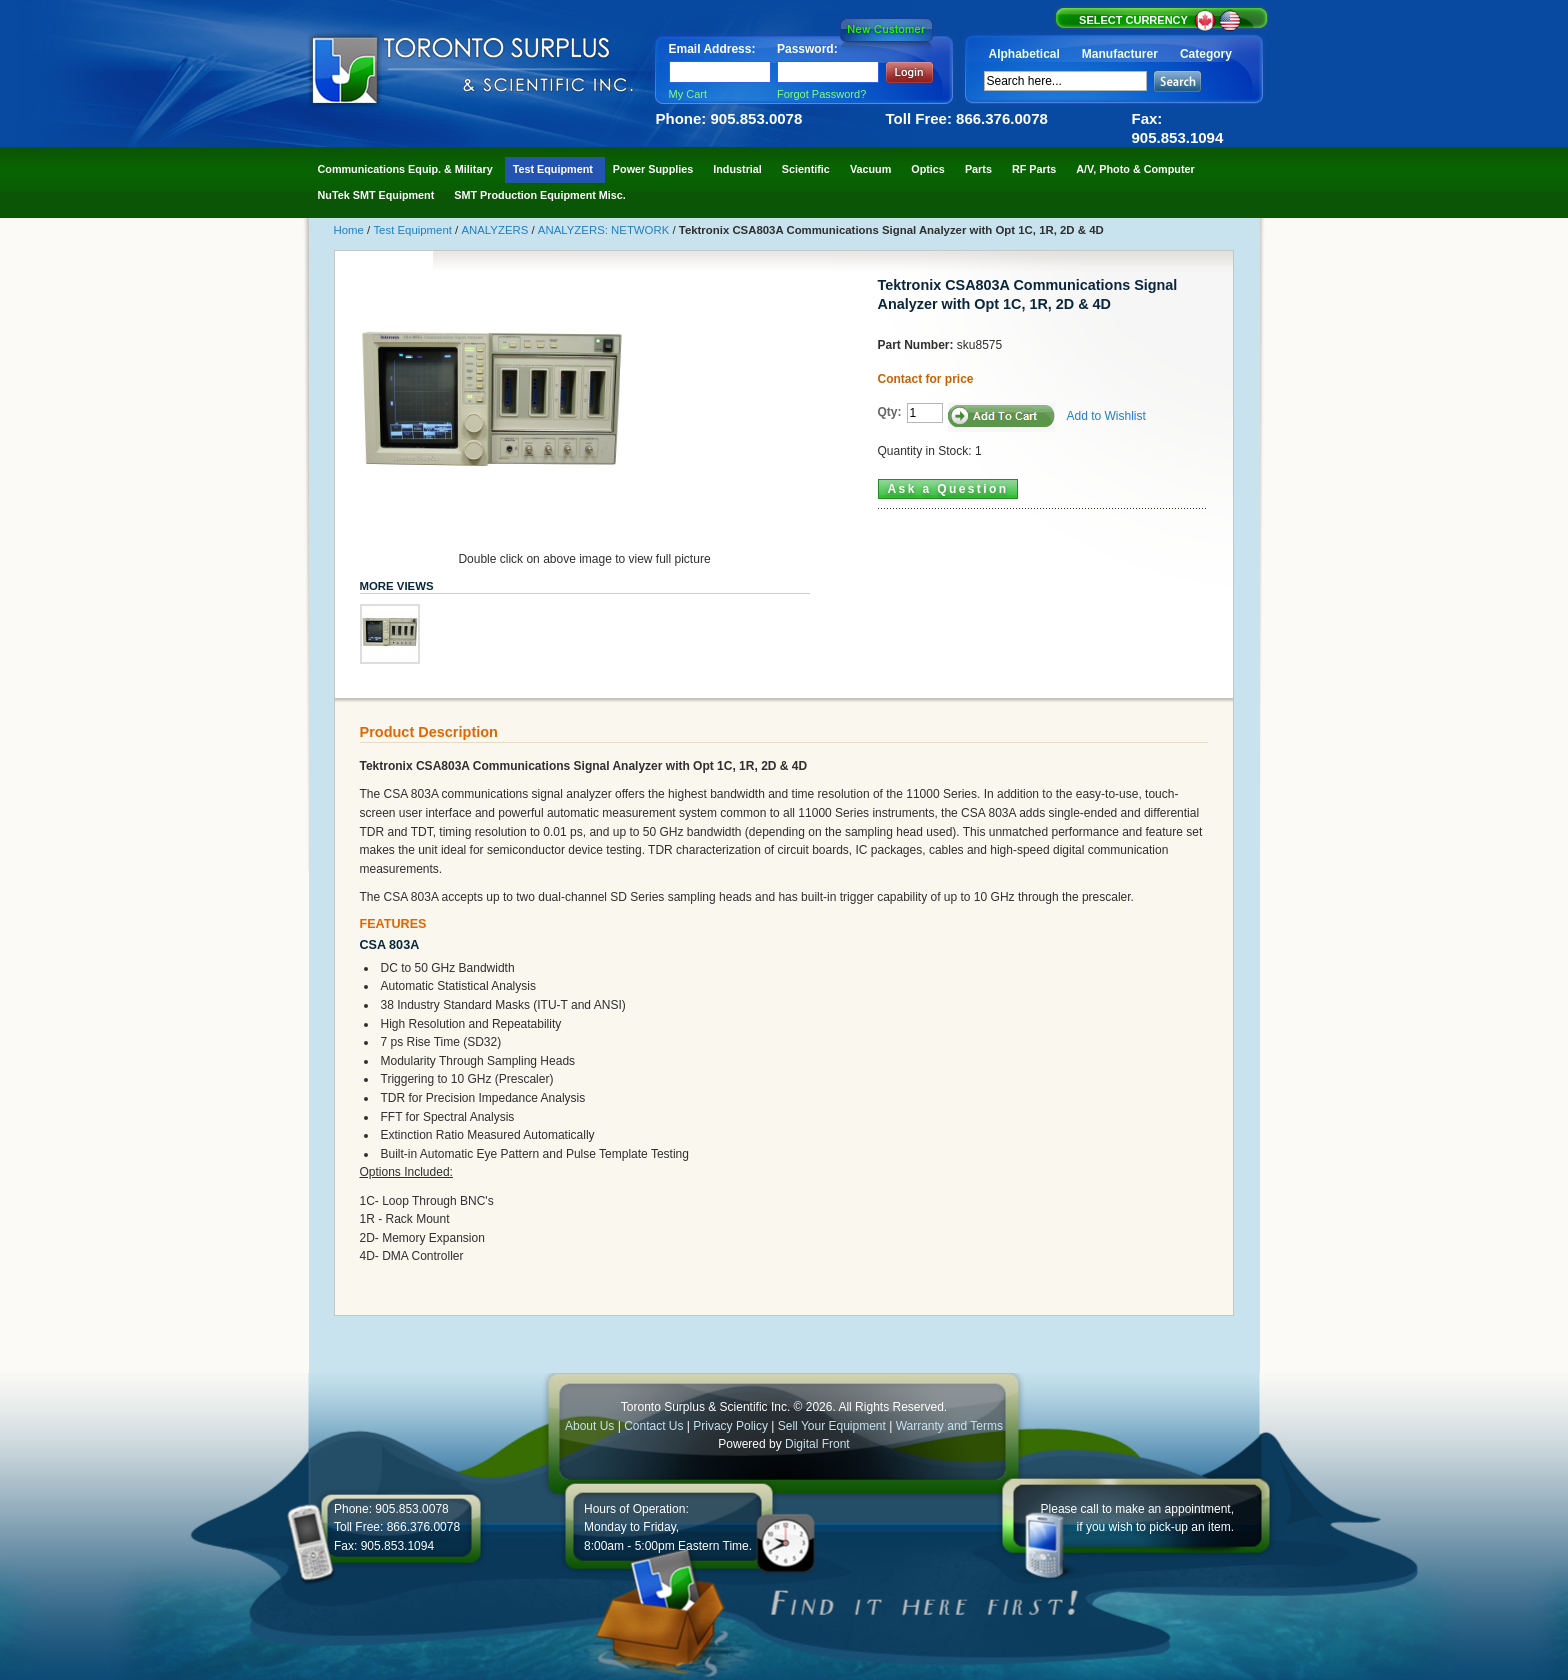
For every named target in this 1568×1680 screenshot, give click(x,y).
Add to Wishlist (1106, 416)
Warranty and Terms (949, 1426)
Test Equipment (414, 230)
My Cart (688, 94)
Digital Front (817, 1444)
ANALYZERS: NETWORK (605, 230)
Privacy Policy (730, 1426)
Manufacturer (1120, 54)
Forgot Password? (821, 94)
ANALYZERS (496, 230)
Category (1206, 54)
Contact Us (653, 1426)
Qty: (890, 412)
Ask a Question (948, 489)
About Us (589, 1426)
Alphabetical (1024, 54)
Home (351, 230)
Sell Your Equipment (833, 1426)
